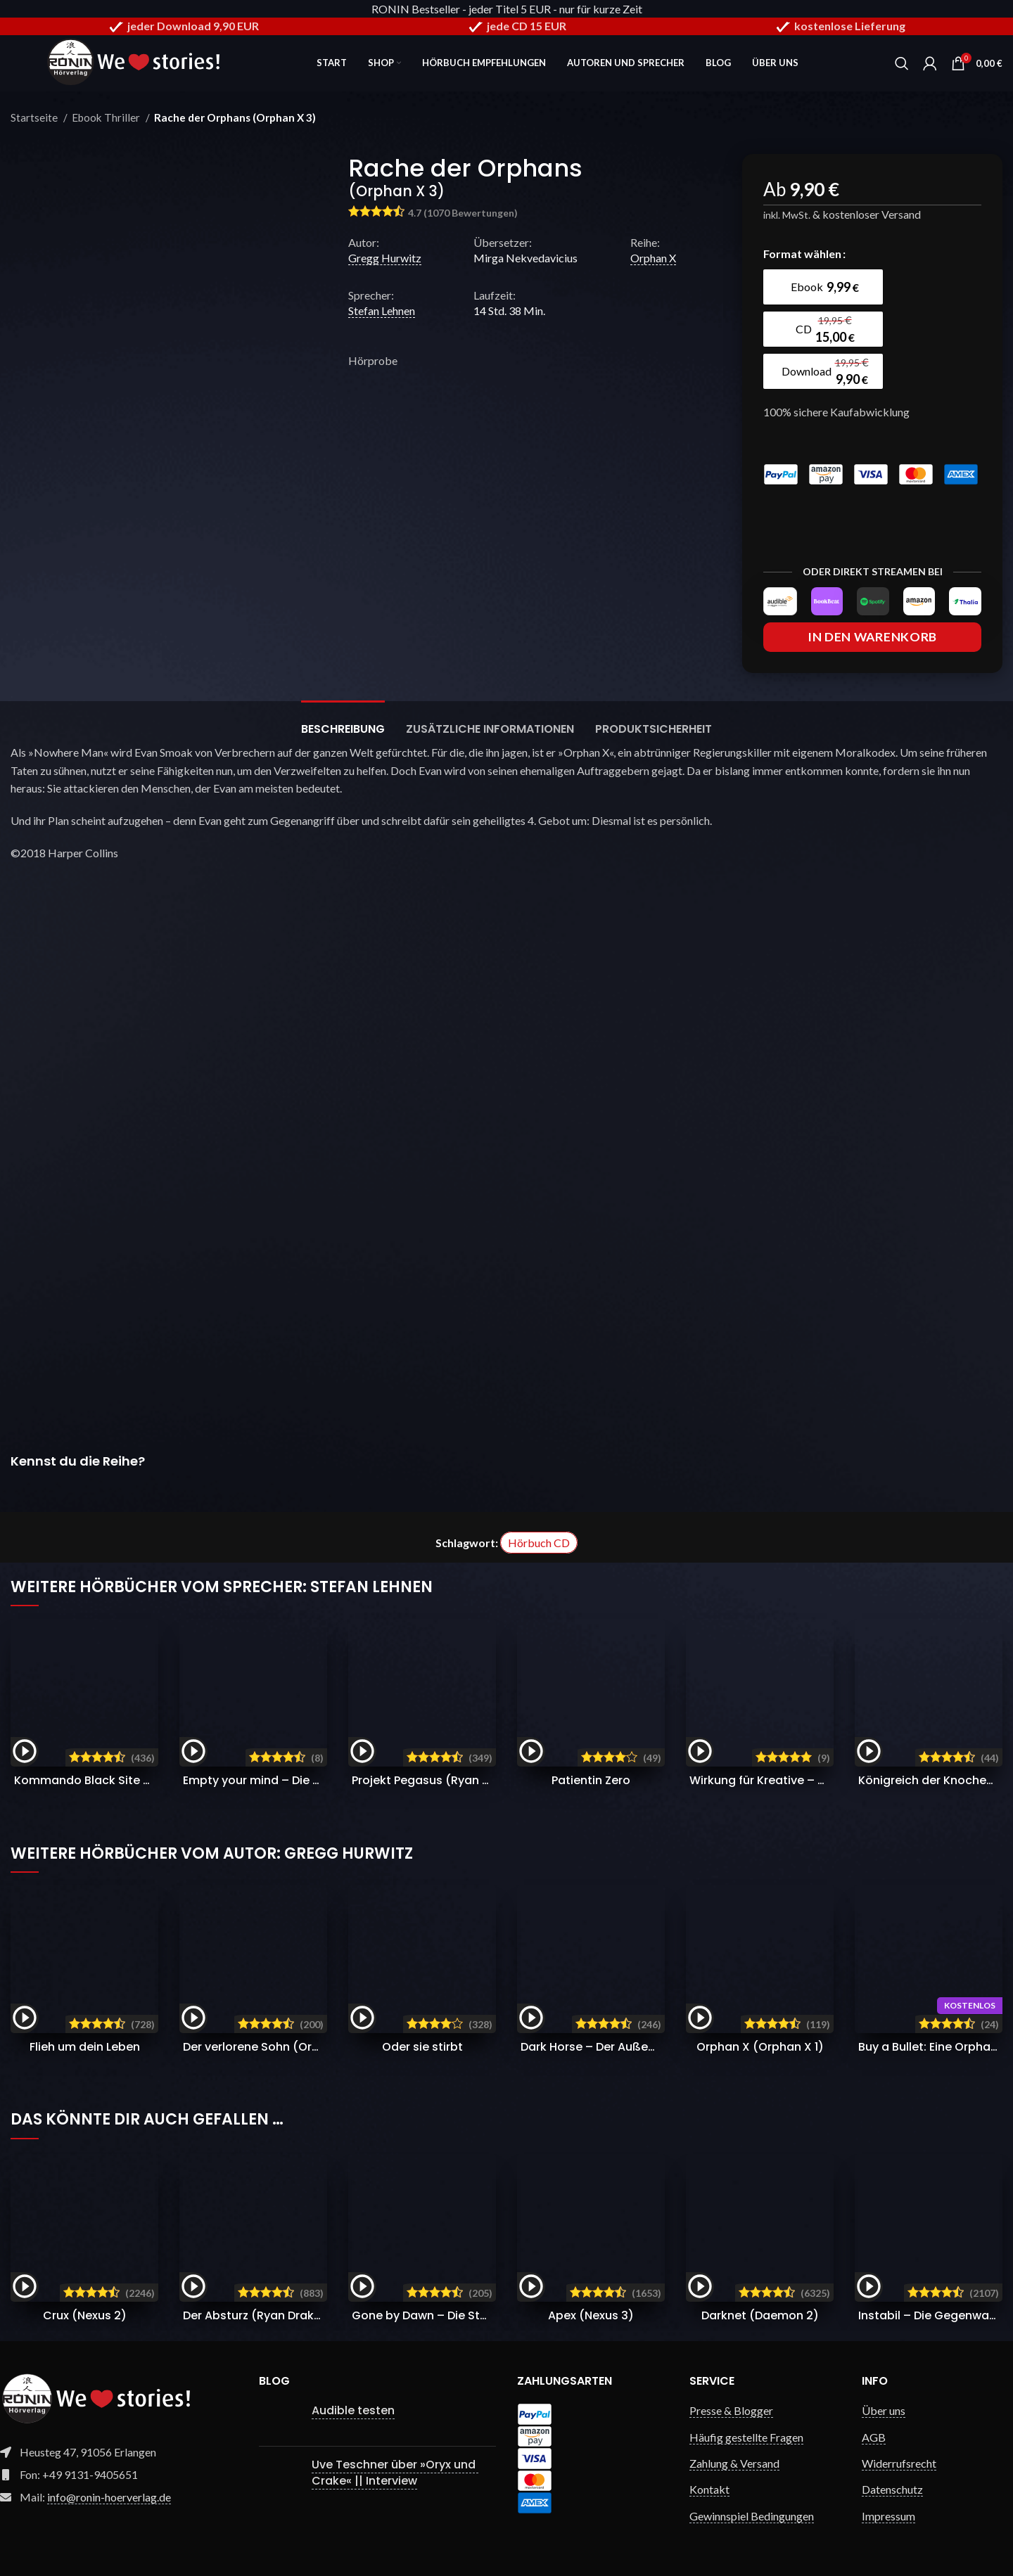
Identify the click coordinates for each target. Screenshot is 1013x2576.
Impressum (888, 2516)
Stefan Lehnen (381, 310)
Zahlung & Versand (734, 2463)
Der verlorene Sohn (275, 2047)
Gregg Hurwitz (384, 257)
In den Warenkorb (872, 636)
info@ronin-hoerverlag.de (109, 2497)
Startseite (35, 117)
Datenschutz (892, 2489)
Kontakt (709, 2489)
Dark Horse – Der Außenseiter (643, 2047)
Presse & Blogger (731, 2410)
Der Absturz (259, 2315)
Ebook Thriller (107, 117)
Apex (591, 2315)
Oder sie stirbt (422, 2047)
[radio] (823, 287)
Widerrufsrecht (899, 2463)
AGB (874, 2437)
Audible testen (353, 2410)
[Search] (902, 63)
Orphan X (653, 257)
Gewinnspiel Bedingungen (751, 2516)
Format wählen (802, 253)
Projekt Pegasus (441, 1780)
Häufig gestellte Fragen (746, 2437)
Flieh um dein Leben (85, 2047)
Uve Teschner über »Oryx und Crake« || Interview (395, 2472)
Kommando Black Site (121, 1780)
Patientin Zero (591, 1780)
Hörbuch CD (539, 1542)
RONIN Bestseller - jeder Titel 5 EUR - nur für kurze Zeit (506, 8)
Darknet (760, 2315)
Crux (85, 2315)
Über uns (883, 2410)
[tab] (343, 721)
